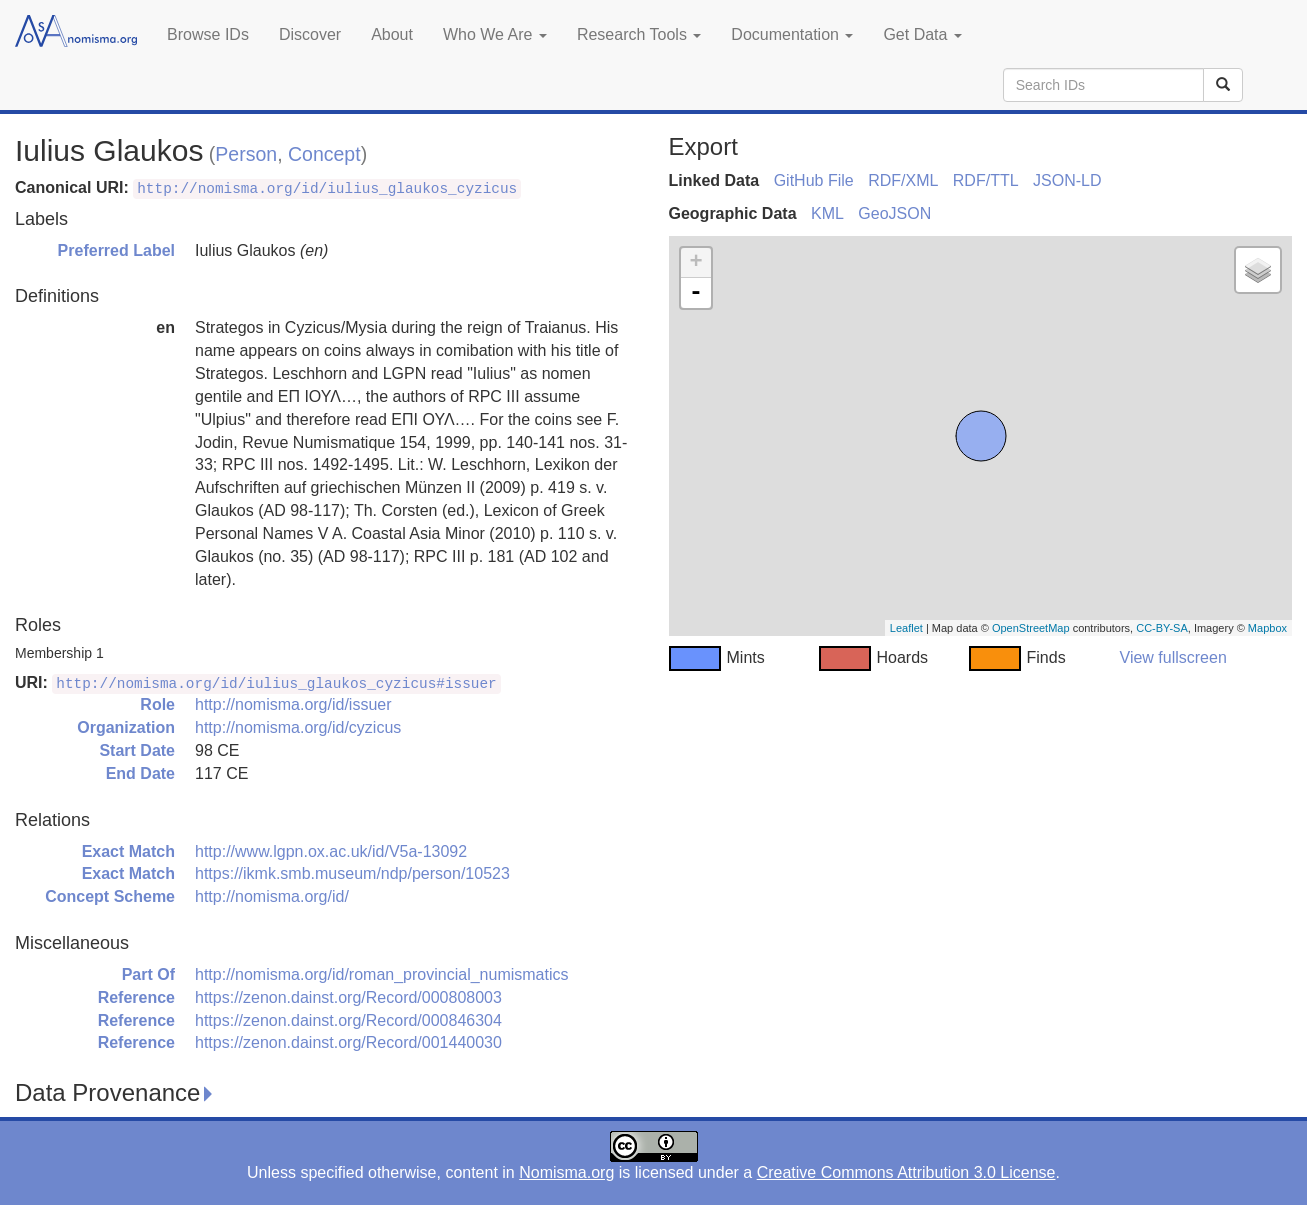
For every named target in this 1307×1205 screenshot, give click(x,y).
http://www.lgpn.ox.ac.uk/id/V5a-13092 (331, 851)
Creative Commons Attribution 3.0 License (906, 1172)
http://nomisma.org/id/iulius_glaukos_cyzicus (327, 189)
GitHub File (814, 180)
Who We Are (495, 34)
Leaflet (906, 628)
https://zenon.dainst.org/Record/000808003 (348, 997)
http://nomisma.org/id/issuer (293, 704)
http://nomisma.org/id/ (272, 896)
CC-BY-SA (1162, 628)
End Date (140, 773)
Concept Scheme (110, 896)
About (392, 34)
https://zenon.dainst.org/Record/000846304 (348, 1020)
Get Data (922, 34)
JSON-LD (1067, 180)
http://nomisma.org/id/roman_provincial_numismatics (381, 974)
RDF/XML (903, 180)
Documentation (792, 34)
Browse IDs (208, 34)
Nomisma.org (566, 1172)
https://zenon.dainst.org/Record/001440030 (348, 1042)
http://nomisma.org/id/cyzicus (298, 727)
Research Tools (639, 34)
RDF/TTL (986, 180)
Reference (136, 997)
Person (246, 154)
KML (827, 213)
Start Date (137, 750)
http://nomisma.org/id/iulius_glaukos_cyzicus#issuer (276, 684)
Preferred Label (116, 250)
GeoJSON (894, 213)
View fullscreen (1173, 657)
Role (157, 704)
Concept (324, 154)
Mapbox (1267, 628)
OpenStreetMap (1031, 628)
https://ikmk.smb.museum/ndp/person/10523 (352, 873)
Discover (310, 34)
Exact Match (128, 851)
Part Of (148, 974)
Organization (126, 727)
